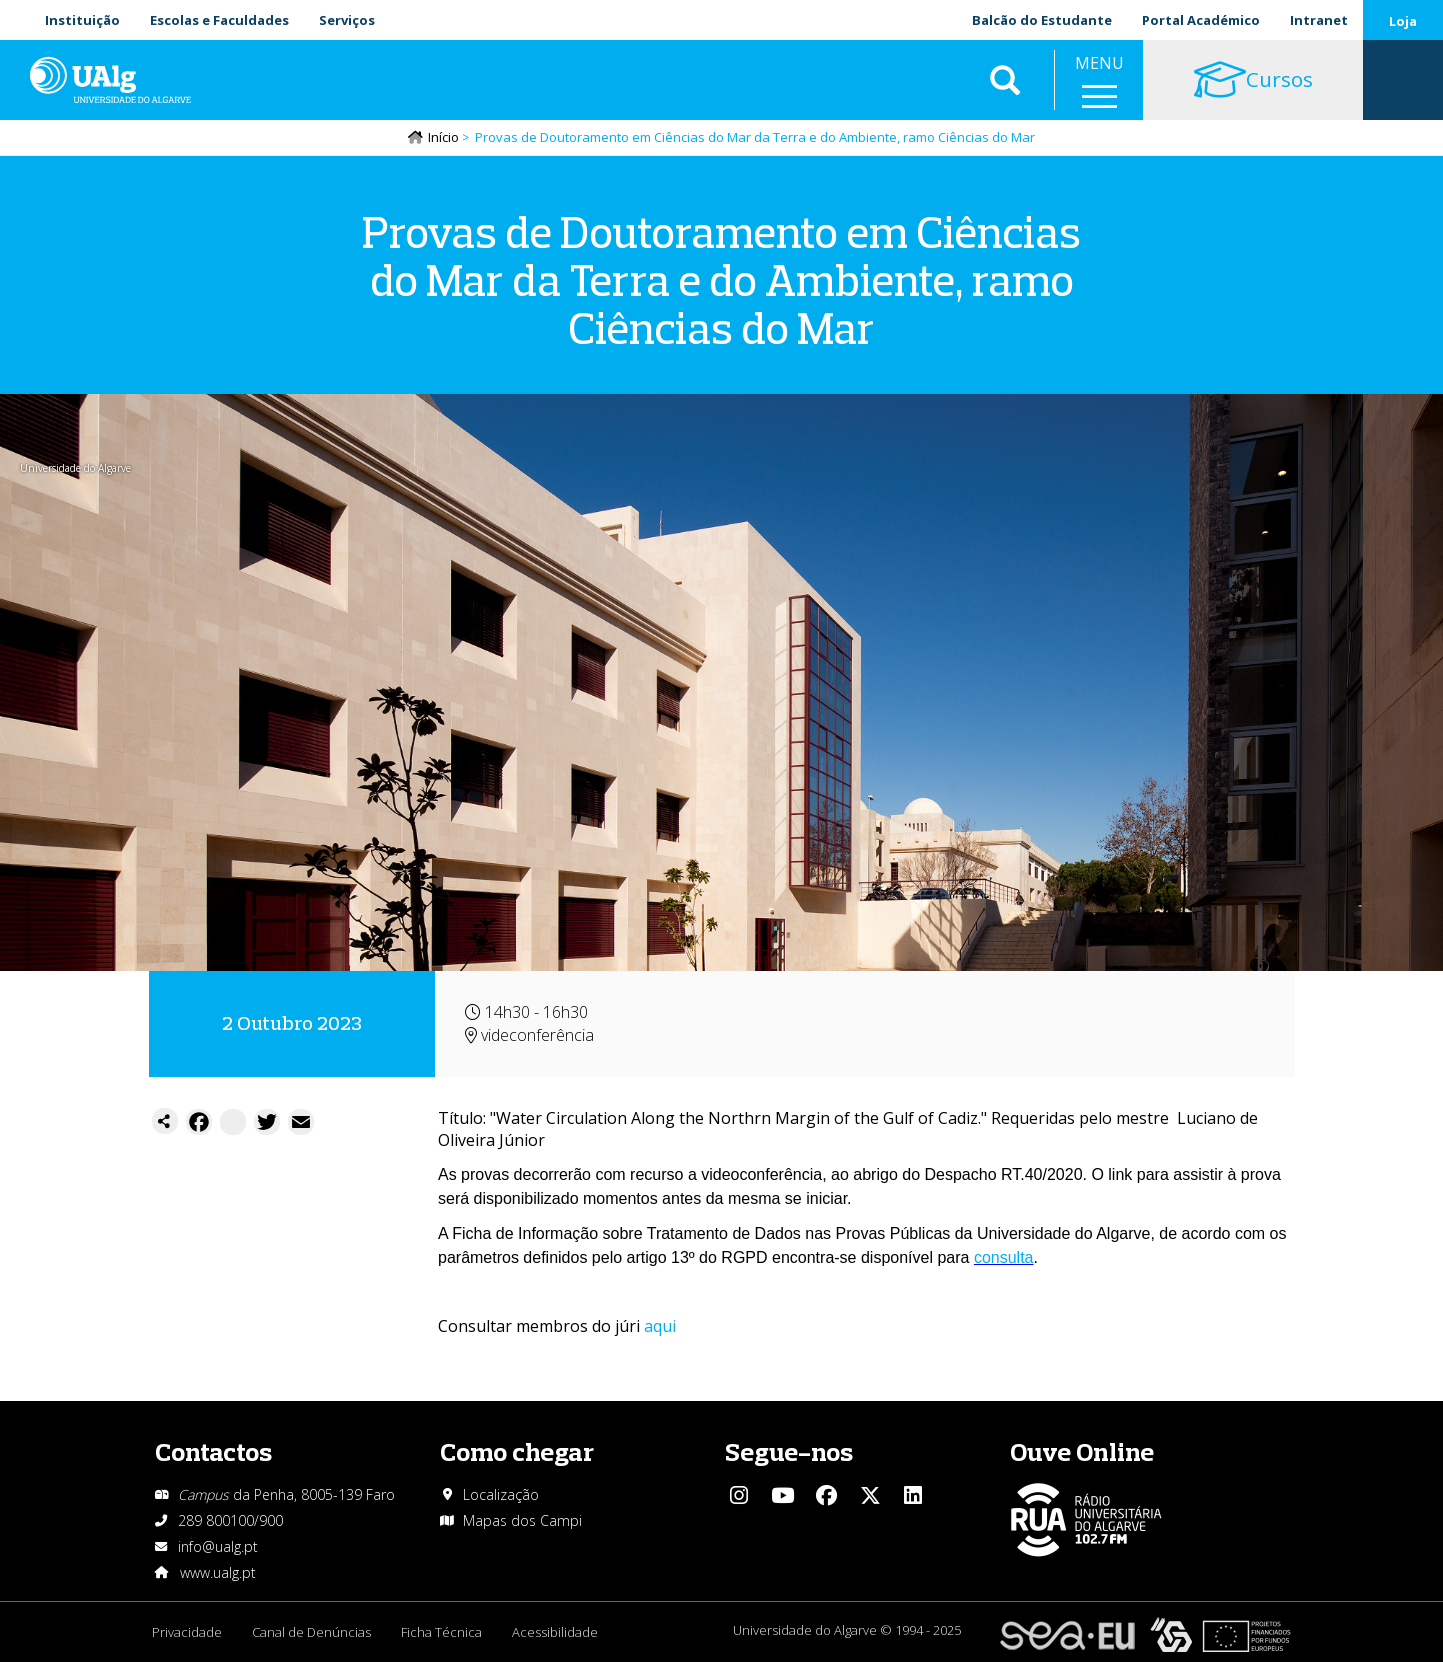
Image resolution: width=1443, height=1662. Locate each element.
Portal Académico (1201, 20)
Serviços (347, 20)
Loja (1403, 21)
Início (443, 137)
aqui (660, 1326)
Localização (501, 1494)
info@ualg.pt (218, 1546)
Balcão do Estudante (1042, 20)
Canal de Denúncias (311, 1632)
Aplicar (1005, 80)
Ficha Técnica (441, 1632)
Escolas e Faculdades (219, 20)
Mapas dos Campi (522, 1520)
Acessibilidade (555, 1632)
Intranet (1319, 20)
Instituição (82, 20)
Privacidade (187, 1632)
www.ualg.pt (218, 1572)
